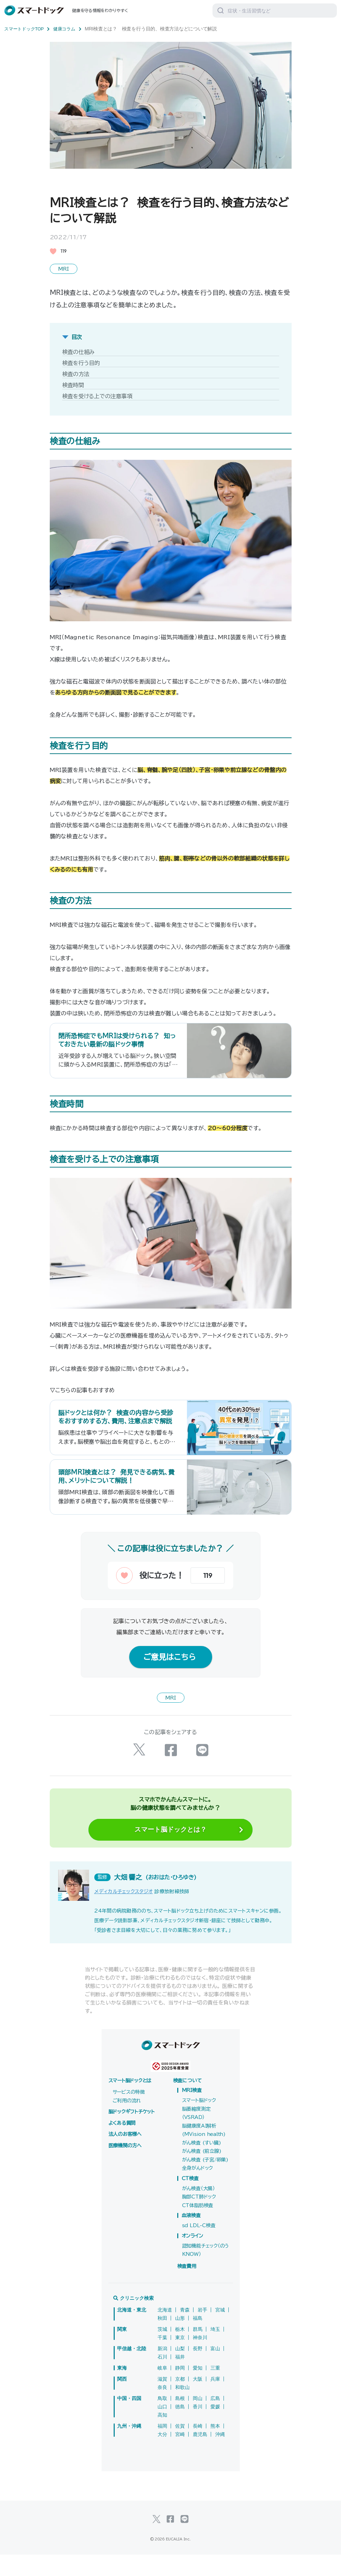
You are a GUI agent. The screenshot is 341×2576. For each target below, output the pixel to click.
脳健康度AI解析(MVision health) (204, 2151)
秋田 (162, 2339)
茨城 (162, 2350)
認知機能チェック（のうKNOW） (205, 2271)
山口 (162, 2428)
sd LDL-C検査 (199, 2246)
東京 (180, 2358)
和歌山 (182, 2408)
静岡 (180, 2389)
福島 (197, 2339)
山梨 (180, 2370)
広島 (215, 2419)
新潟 (162, 2370)
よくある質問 (122, 2144)
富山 (215, 2370)
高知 (162, 2436)
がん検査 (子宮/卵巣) (205, 2181)
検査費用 (186, 2287)
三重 (215, 2389)
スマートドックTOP (28, 28)
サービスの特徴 (129, 2113)
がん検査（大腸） (198, 2209)
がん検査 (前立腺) (201, 2172)
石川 (162, 2378)
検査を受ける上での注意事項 (97, 395)
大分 (162, 2455)
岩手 (202, 2331)
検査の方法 (75, 372)
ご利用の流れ (127, 2122)
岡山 (197, 2419)
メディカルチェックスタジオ (123, 1912)
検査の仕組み (78, 350)
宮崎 (180, 2455)
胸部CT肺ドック (199, 2218)
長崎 (197, 2447)
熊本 (215, 2447)
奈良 (162, 2408)
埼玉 (215, 2350)
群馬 (197, 2350)
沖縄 (220, 2455)
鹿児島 (200, 2455)
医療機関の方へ (125, 2167)
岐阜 (162, 2389)
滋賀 (162, 2400)
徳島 (180, 2428)
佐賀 (180, 2447)
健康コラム (71, 28)
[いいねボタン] (150, 1599)
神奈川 (200, 2358)
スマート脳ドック (199, 2121)
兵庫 (215, 2400)
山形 (180, 2339)
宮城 (220, 2331)
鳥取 (162, 2419)
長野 (197, 2370)
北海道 (165, 2331)
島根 (180, 2419)
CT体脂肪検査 (197, 2226)
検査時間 (73, 384)
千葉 (162, 2358)
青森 (185, 2331)
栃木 (180, 2350)
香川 (197, 2428)
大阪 (197, 2400)
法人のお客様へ (125, 2155)
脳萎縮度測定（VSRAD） (196, 2134)
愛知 (197, 2389)
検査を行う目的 (81, 361)
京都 (180, 2400)
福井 (180, 2378)
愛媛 (215, 2428)
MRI (63, 267)
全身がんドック (197, 2189)
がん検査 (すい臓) (201, 2164)
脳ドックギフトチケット (131, 2133)
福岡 (162, 2447)
